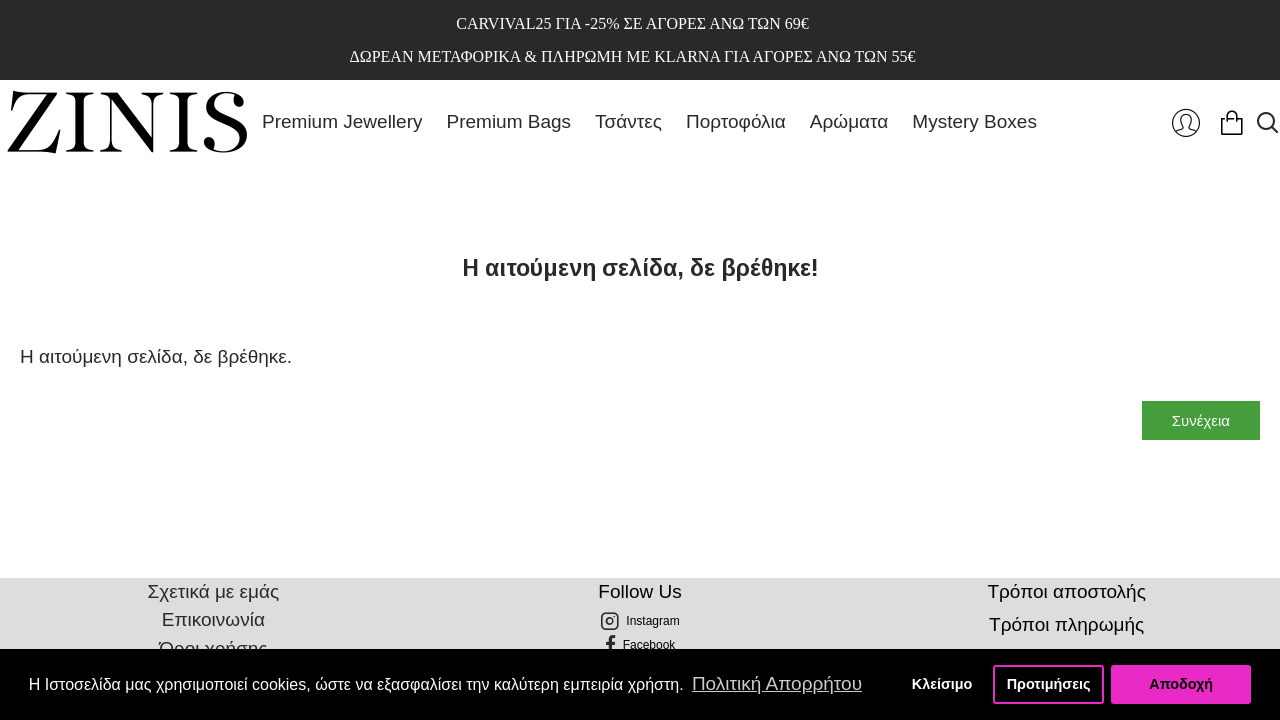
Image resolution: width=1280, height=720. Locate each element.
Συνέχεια (1201, 420)
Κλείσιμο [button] (942, 684)
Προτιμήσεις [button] (1049, 684)
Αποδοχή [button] (1181, 684)
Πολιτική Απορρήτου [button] (777, 683)
